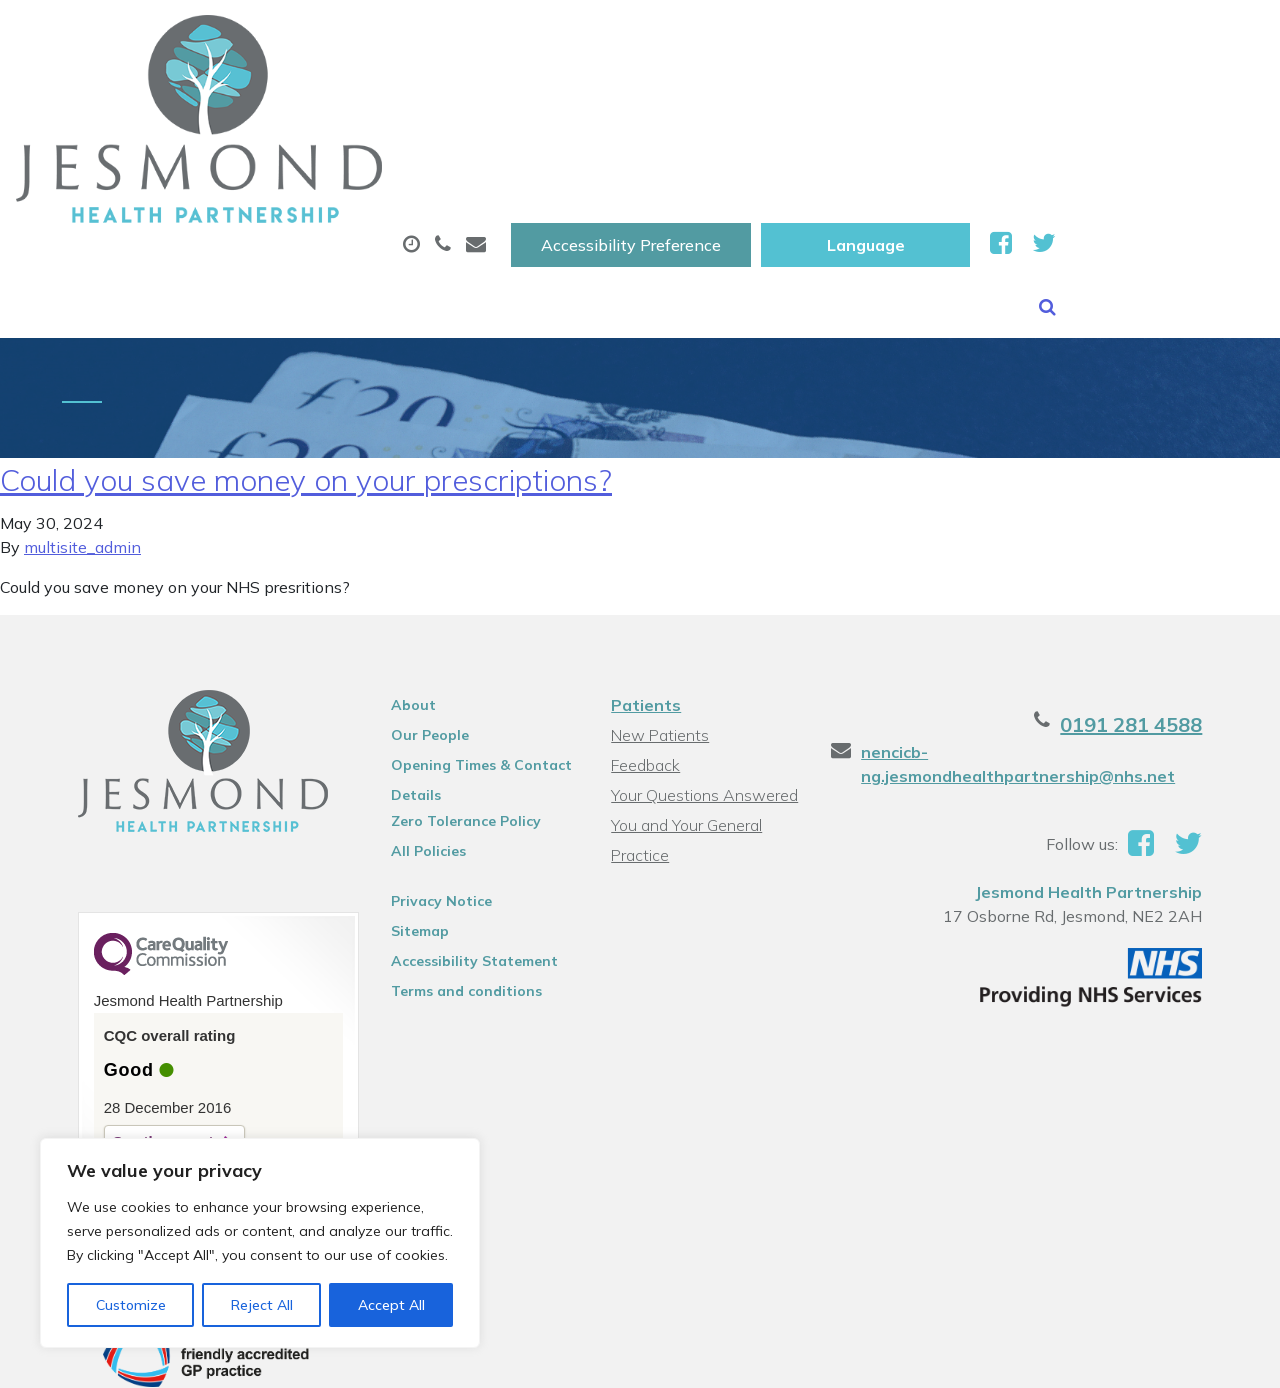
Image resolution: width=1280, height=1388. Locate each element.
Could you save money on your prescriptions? (306, 381)
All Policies (415, 752)
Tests (1006, 99)
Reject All (262, 1305)
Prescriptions (667, 99)
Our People (417, 636)
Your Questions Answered (703, 696)
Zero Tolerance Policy (453, 722)
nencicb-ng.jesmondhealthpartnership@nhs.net (1029, 665)
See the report (132, 1042)
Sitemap (407, 832)
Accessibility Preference (839, 37)
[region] (260, 1243)
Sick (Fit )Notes (852, 99)
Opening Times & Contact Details (468, 669)
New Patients (1155, 99)
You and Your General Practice (685, 728)
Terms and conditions (453, 892)
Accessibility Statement (461, 862)
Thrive (1213, 1357)
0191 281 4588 (1162, 625)
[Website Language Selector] (1073, 37)
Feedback (644, 666)
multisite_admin (82, 448)
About (292, 99)
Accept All (391, 1305)
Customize (131, 1305)
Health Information (343, 169)
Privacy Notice (428, 802)
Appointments (472, 99)
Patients (645, 606)
